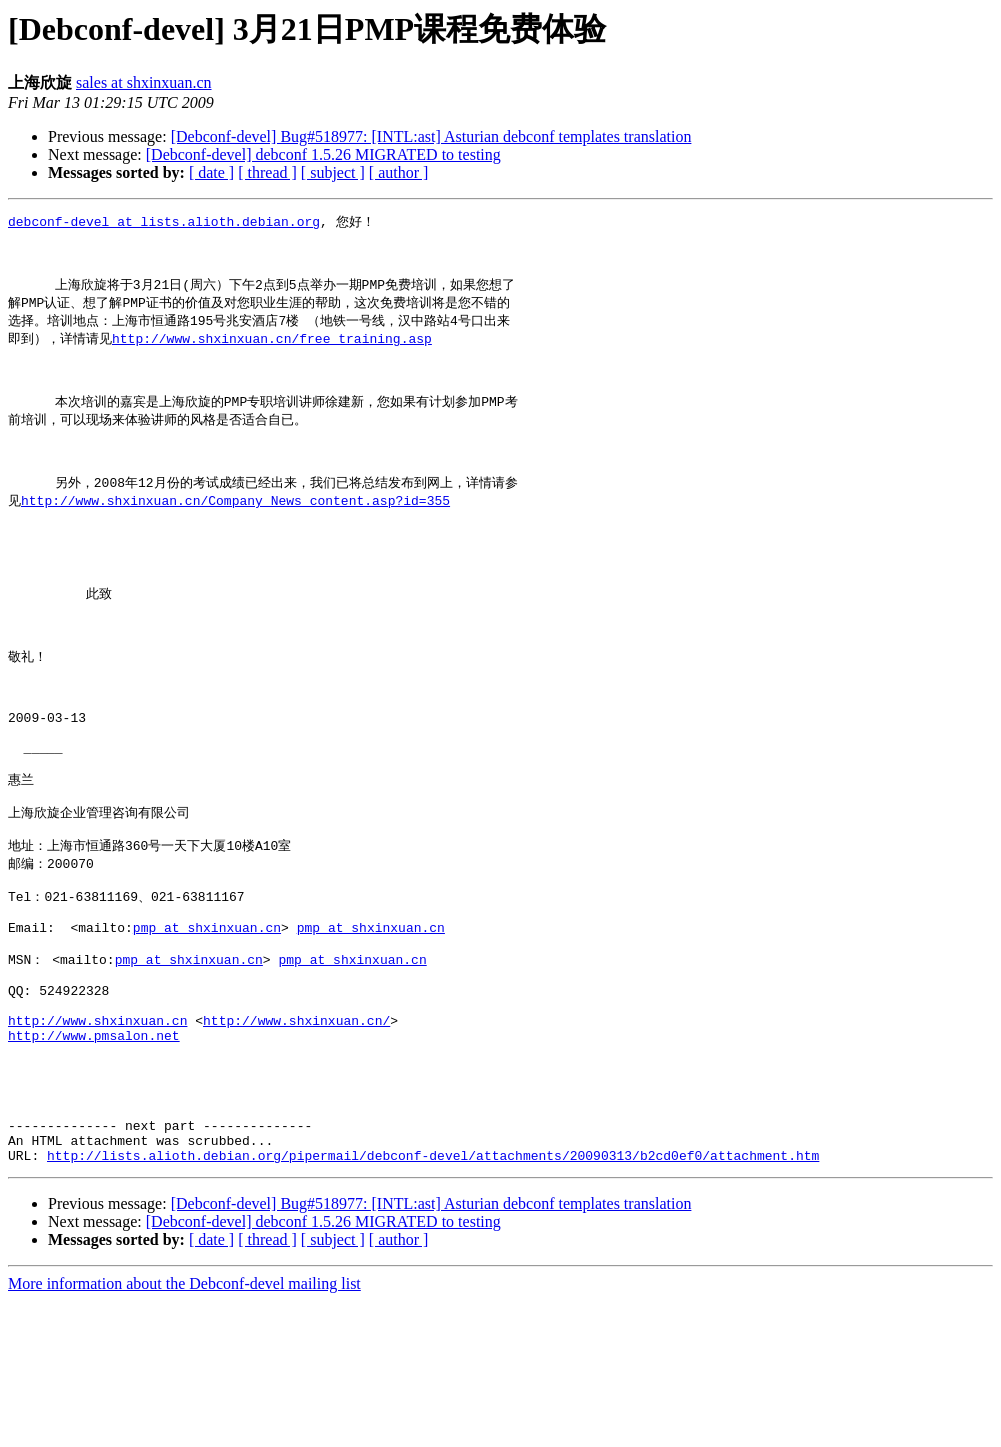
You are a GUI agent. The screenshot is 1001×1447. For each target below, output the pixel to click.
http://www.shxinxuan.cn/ (296, 1139)
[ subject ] (333, 172)
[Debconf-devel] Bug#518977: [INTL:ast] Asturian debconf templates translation (431, 136)
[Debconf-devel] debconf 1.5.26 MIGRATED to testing (323, 154)
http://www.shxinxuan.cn (97, 1139)
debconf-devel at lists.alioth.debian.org (164, 222)
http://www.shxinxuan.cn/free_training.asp (272, 352)
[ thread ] (267, 172)
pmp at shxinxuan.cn (207, 1030)
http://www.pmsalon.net (94, 1157)
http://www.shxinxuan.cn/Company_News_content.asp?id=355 (235, 536)
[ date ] (211, 172)
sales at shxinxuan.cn (144, 82)
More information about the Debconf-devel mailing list (184, 1429)
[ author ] (399, 172)
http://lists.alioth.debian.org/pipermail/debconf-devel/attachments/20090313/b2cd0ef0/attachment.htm (433, 1301)
